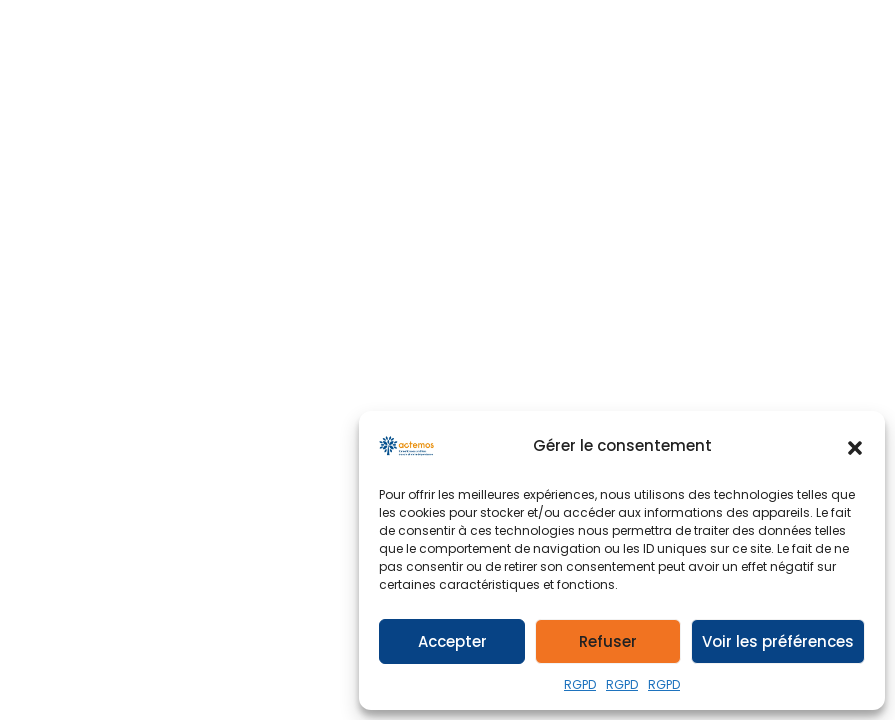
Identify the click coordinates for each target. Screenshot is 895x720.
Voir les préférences (778, 641)
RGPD (580, 684)
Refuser (608, 641)
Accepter (452, 641)
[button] (855, 446)
